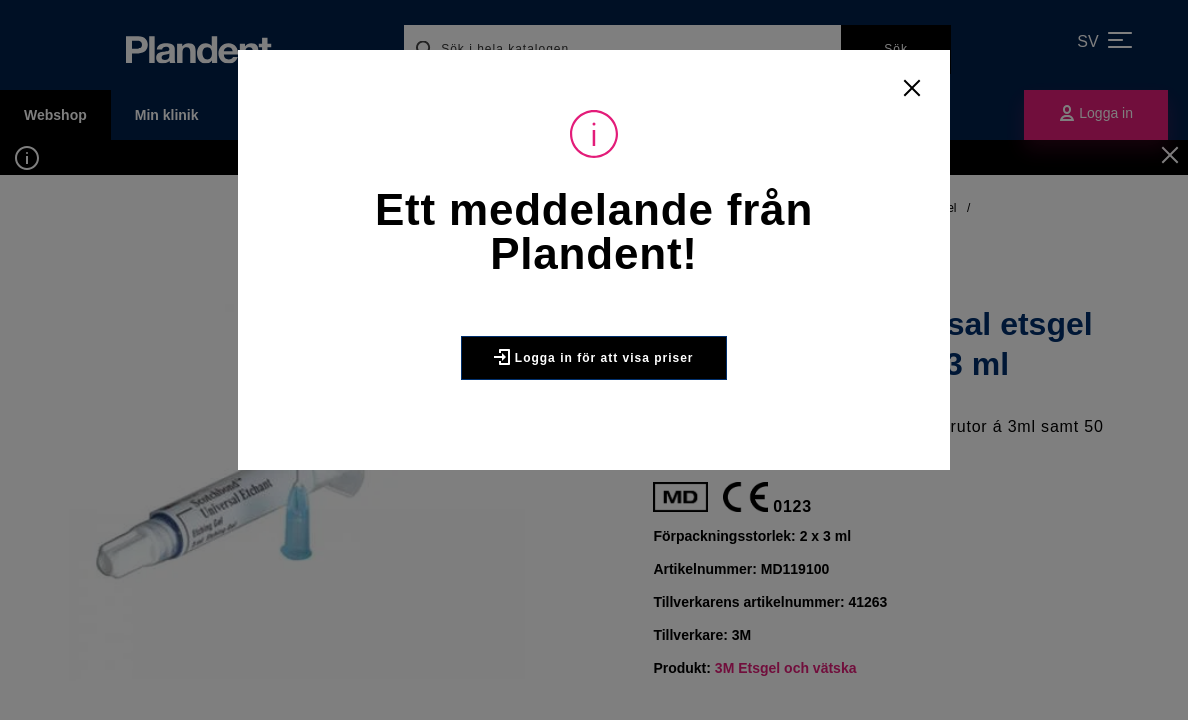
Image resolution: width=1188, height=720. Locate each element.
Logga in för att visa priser (593, 357)
